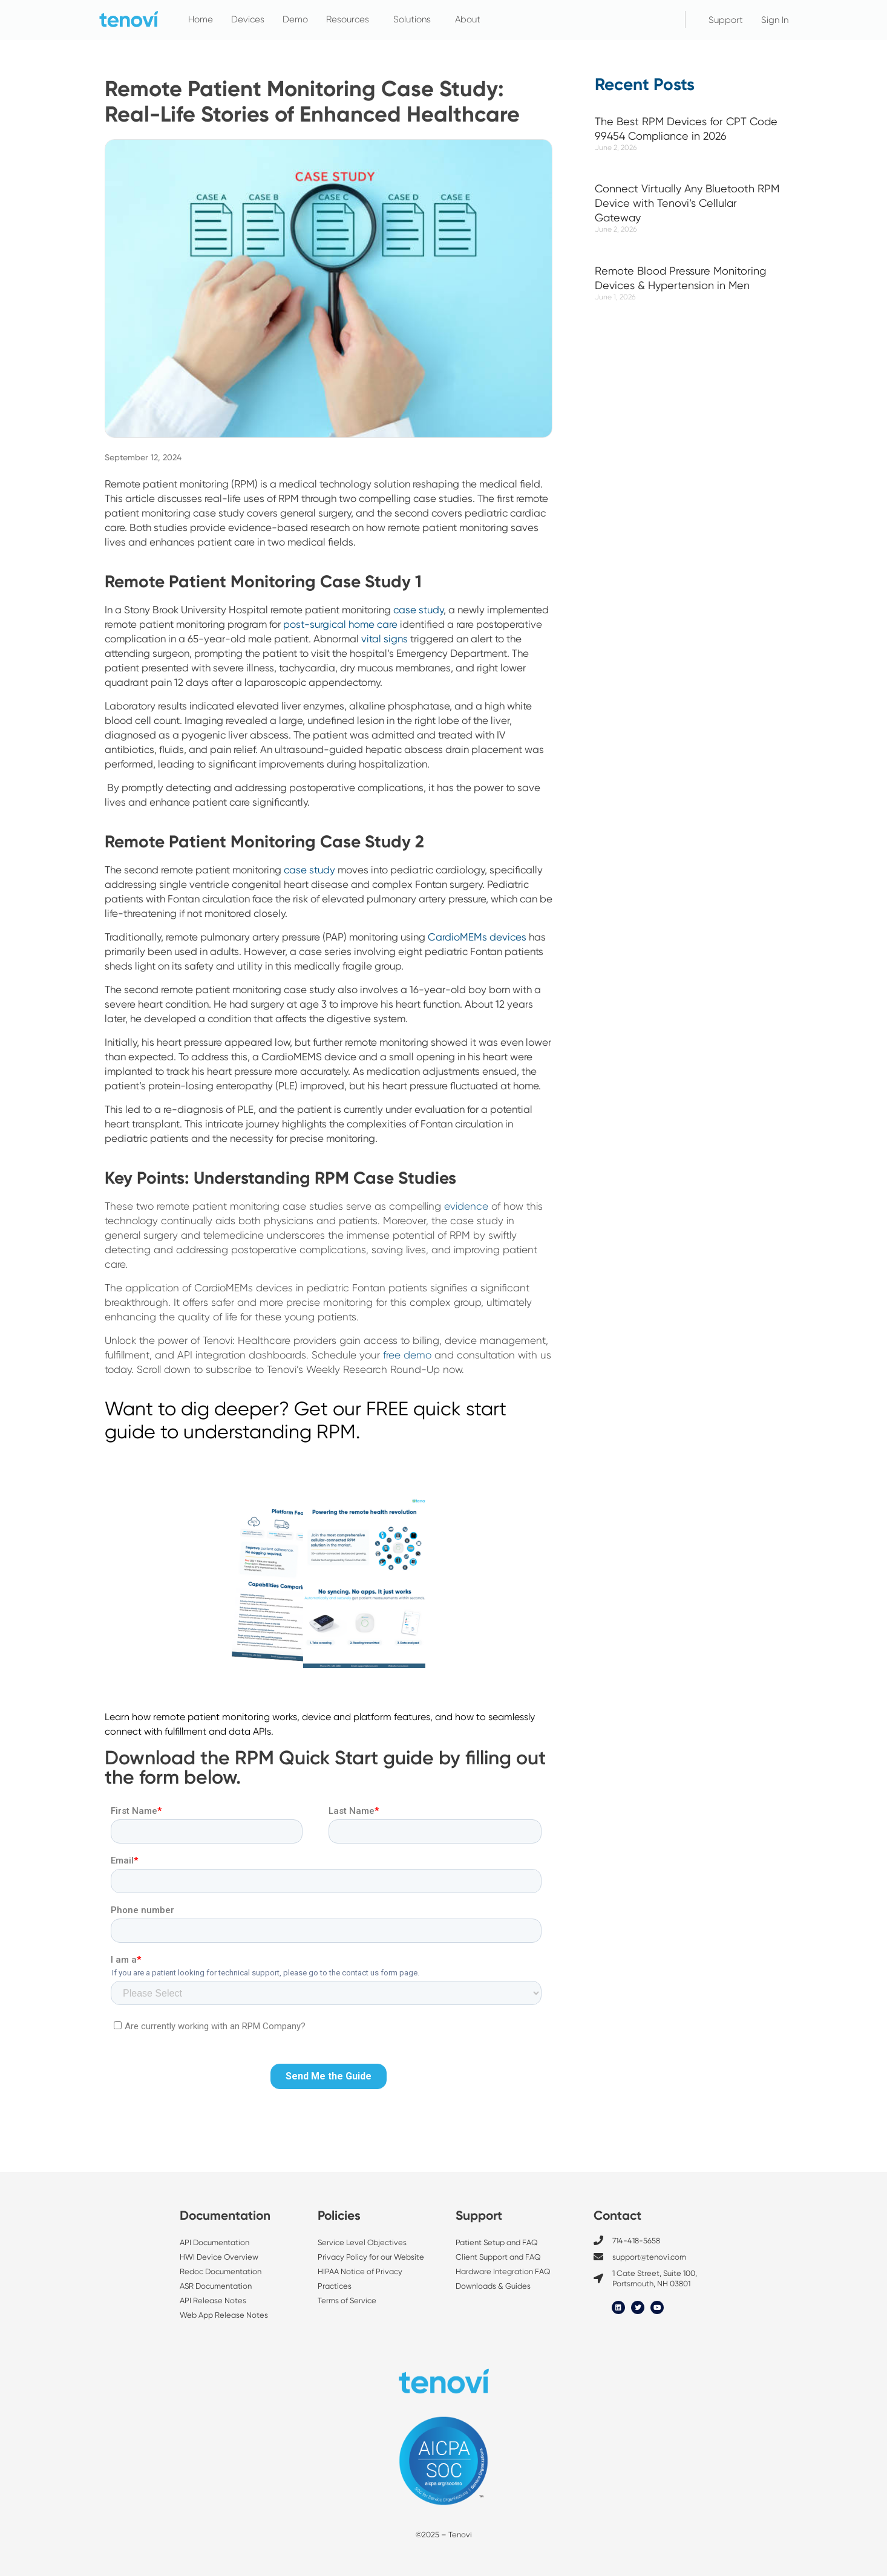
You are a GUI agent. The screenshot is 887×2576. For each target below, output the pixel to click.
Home (200, 19)
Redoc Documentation (220, 2271)
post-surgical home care (340, 624)
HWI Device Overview (219, 2256)
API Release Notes (213, 2300)
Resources (350, 19)
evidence (466, 1206)
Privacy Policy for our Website (371, 2256)
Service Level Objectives (363, 2242)
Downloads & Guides (493, 2286)
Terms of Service (347, 2300)
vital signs (384, 639)
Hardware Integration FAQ (503, 2271)
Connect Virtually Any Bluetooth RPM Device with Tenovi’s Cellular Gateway (687, 203)
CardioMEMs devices (477, 937)
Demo (295, 19)
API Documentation (214, 2242)
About (470, 19)
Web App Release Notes (224, 2315)
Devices (247, 19)
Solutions (415, 19)
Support (726, 20)
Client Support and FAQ (498, 2256)
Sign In (774, 20)
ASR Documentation (216, 2286)
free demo (407, 1355)
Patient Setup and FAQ (497, 2242)
